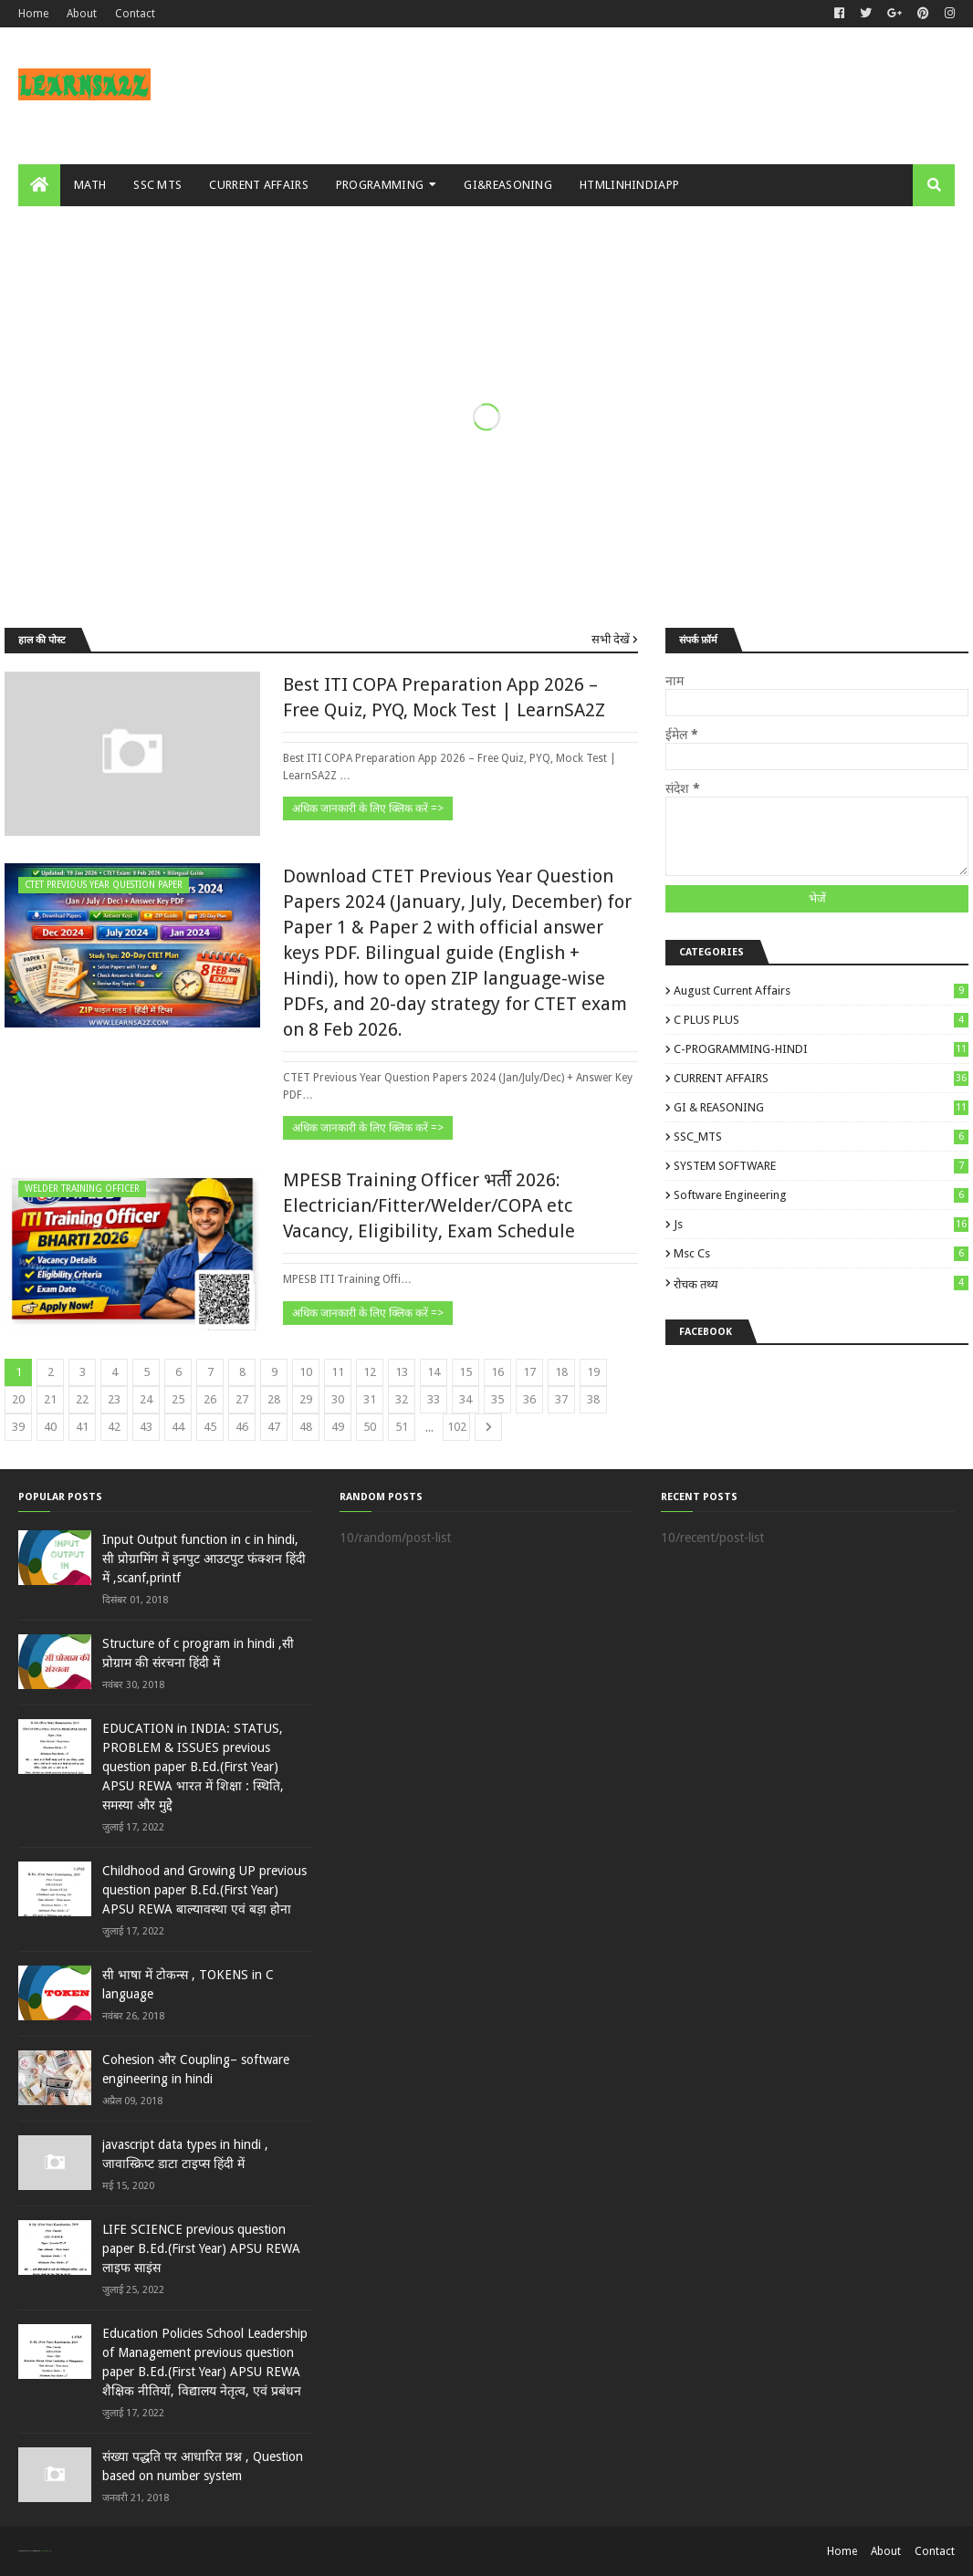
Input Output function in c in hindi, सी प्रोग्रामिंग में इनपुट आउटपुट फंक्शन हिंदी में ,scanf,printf (204, 1558)
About (82, 13)
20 (18, 1399)
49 (337, 1427)
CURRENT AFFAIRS (821, 1078)
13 (401, 1372)
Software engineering (821, 1195)
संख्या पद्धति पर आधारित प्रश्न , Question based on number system (202, 2466)
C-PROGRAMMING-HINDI (821, 1049)
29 (305, 1399)
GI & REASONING (821, 1107)
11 (337, 1372)
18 (561, 1372)
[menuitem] (39, 185)
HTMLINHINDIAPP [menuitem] (629, 185)
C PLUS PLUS (821, 1020)
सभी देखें (610, 639)
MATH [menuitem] (90, 185)
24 (146, 1399)
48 (305, 1427)
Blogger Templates (45, 2550)
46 (241, 1427)
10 (305, 1372)
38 (593, 1399)
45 (210, 1427)
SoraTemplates (28, 2550)
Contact (135, 13)
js (821, 1224)
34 (465, 1399)
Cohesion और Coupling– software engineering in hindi (195, 2069)
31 (369, 1399)
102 (456, 1427)
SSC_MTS (821, 1136)
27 (241, 1399)
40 (50, 1427)
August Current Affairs (821, 990)
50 (369, 1427)
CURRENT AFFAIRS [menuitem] (259, 185)
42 (114, 1427)
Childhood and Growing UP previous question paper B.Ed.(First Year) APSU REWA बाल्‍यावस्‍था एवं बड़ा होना (204, 1889)
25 (178, 1399)
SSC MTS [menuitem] (157, 185)
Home (33, 13)
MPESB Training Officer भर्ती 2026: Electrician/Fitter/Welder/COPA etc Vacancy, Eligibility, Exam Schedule (429, 1205)
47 (273, 1427)
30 (337, 1399)
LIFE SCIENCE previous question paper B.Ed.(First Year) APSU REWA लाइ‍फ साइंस (201, 2248)
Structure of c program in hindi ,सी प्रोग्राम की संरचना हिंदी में (198, 1653)
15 (465, 1372)
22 (82, 1399)
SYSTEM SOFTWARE (821, 1166)
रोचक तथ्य (821, 1283)
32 (401, 1399)
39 (18, 1427)
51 (401, 1427)
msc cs (821, 1253)
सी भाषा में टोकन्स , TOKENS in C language (188, 1984)
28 (273, 1399)
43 (146, 1427)
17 (529, 1372)
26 (210, 1399)
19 (593, 1372)
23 (114, 1399)
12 (369, 1372)
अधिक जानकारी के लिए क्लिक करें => (368, 808)
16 (497, 1372)
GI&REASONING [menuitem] (508, 185)
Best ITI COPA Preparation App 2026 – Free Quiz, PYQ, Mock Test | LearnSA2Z (444, 697)
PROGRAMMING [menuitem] (380, 185)
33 (433, 1399)
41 (82, 1427)
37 (561, 1399)
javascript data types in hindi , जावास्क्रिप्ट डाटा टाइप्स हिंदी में (185, 2154)
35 (497, 1399)
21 (50, 1399)
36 (529, 1399)
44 (178, 1427)
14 (433, 1372)
